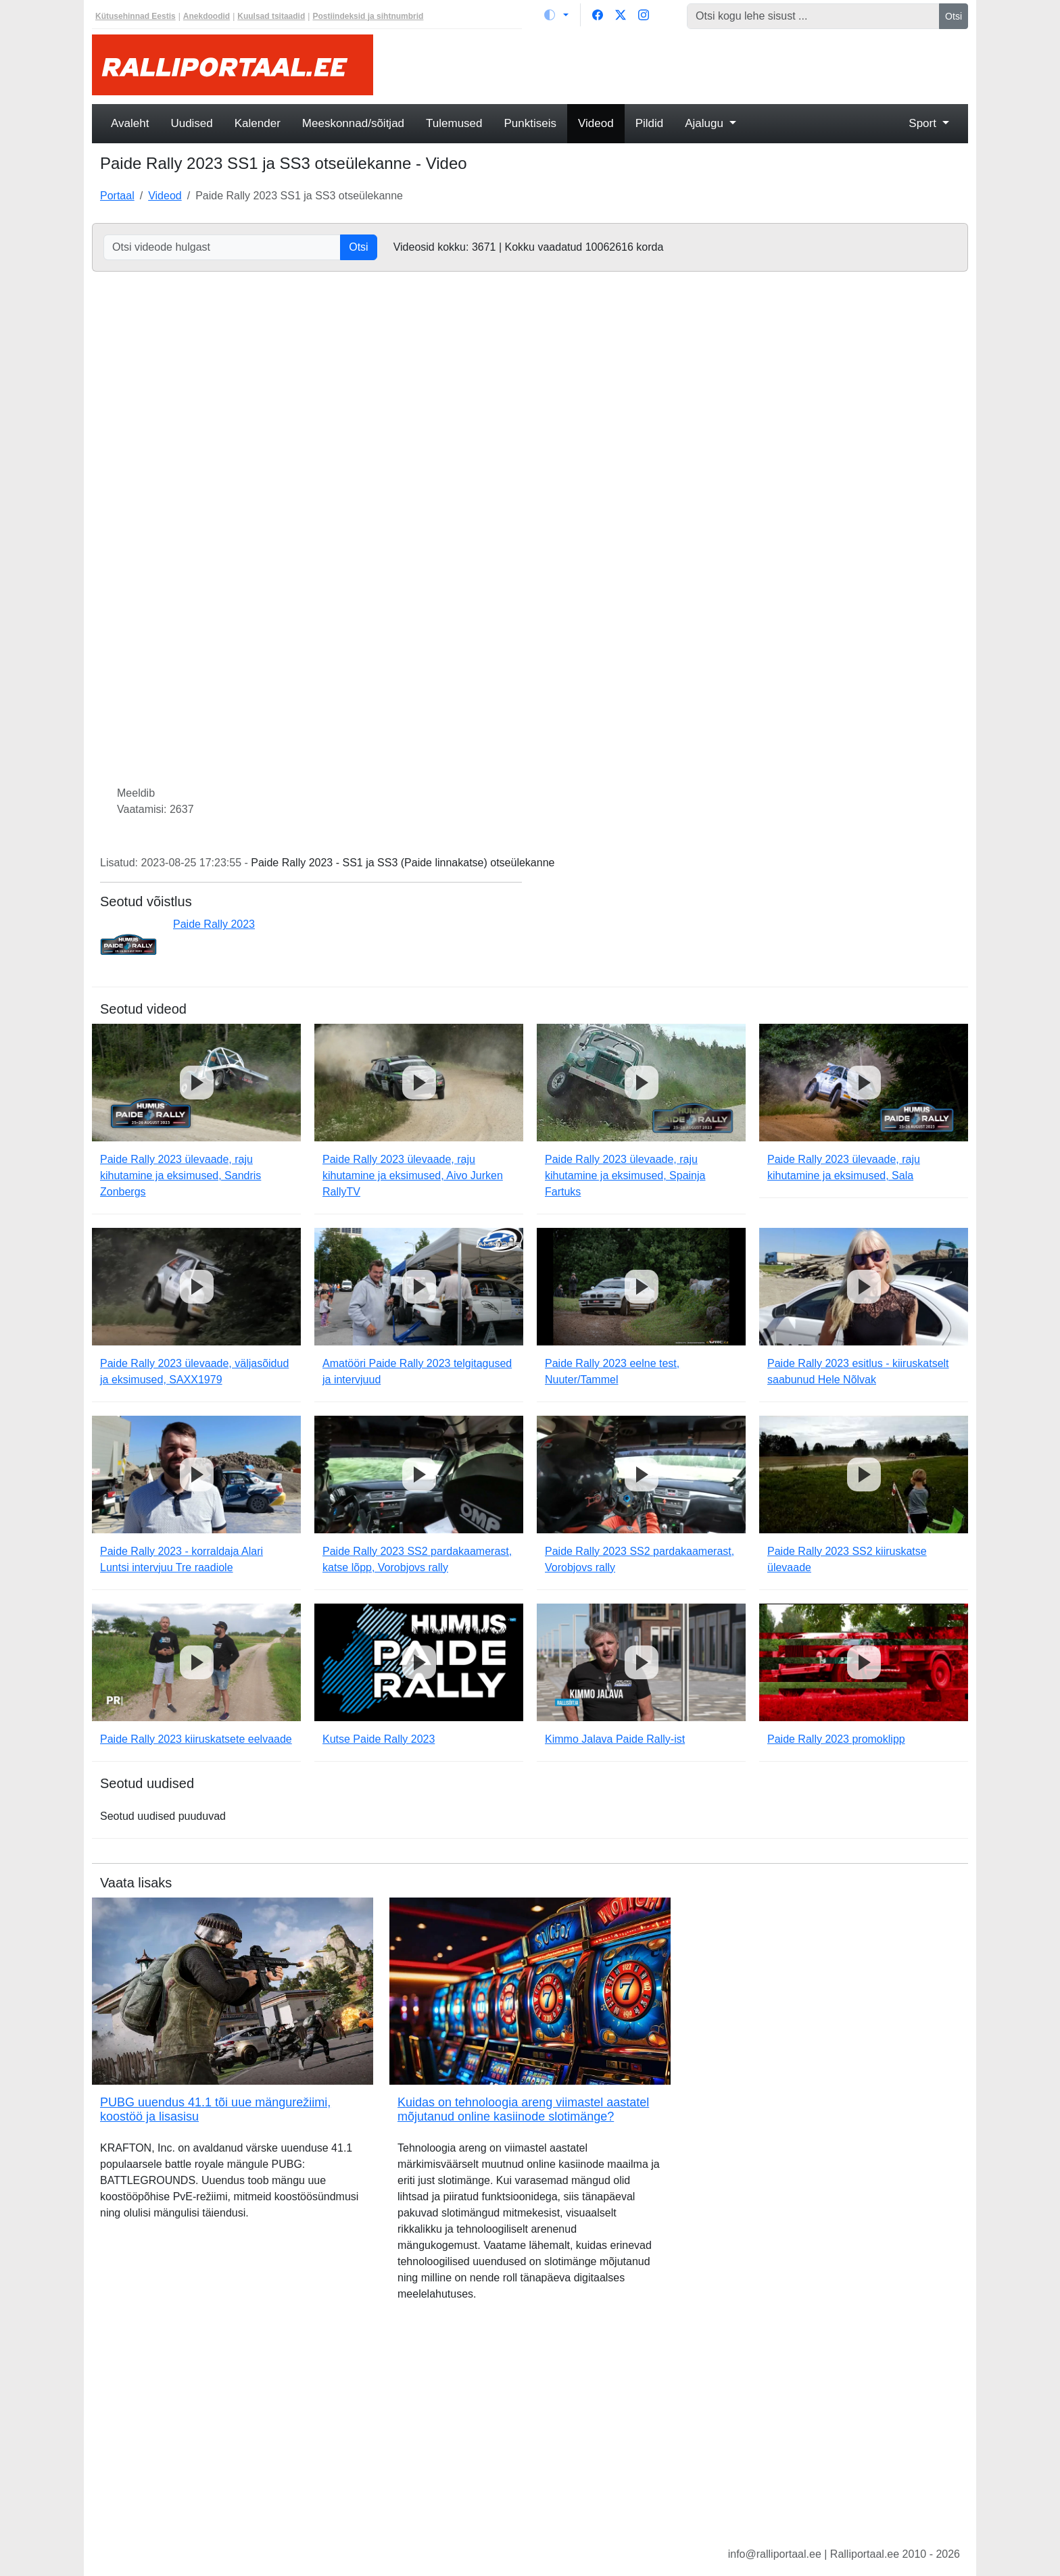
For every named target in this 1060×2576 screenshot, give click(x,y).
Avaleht (130, 123)
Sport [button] (924, 123)
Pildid (649, 123)
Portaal (117, 195)
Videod (596, 123)
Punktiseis (530, 123)
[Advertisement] (678, 64)
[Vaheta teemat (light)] (556, 14)
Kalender (258, 123)
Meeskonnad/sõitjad (353, 123)
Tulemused (454, 123)
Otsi (953, 16)
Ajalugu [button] (705, 123)
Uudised (191, 123)
